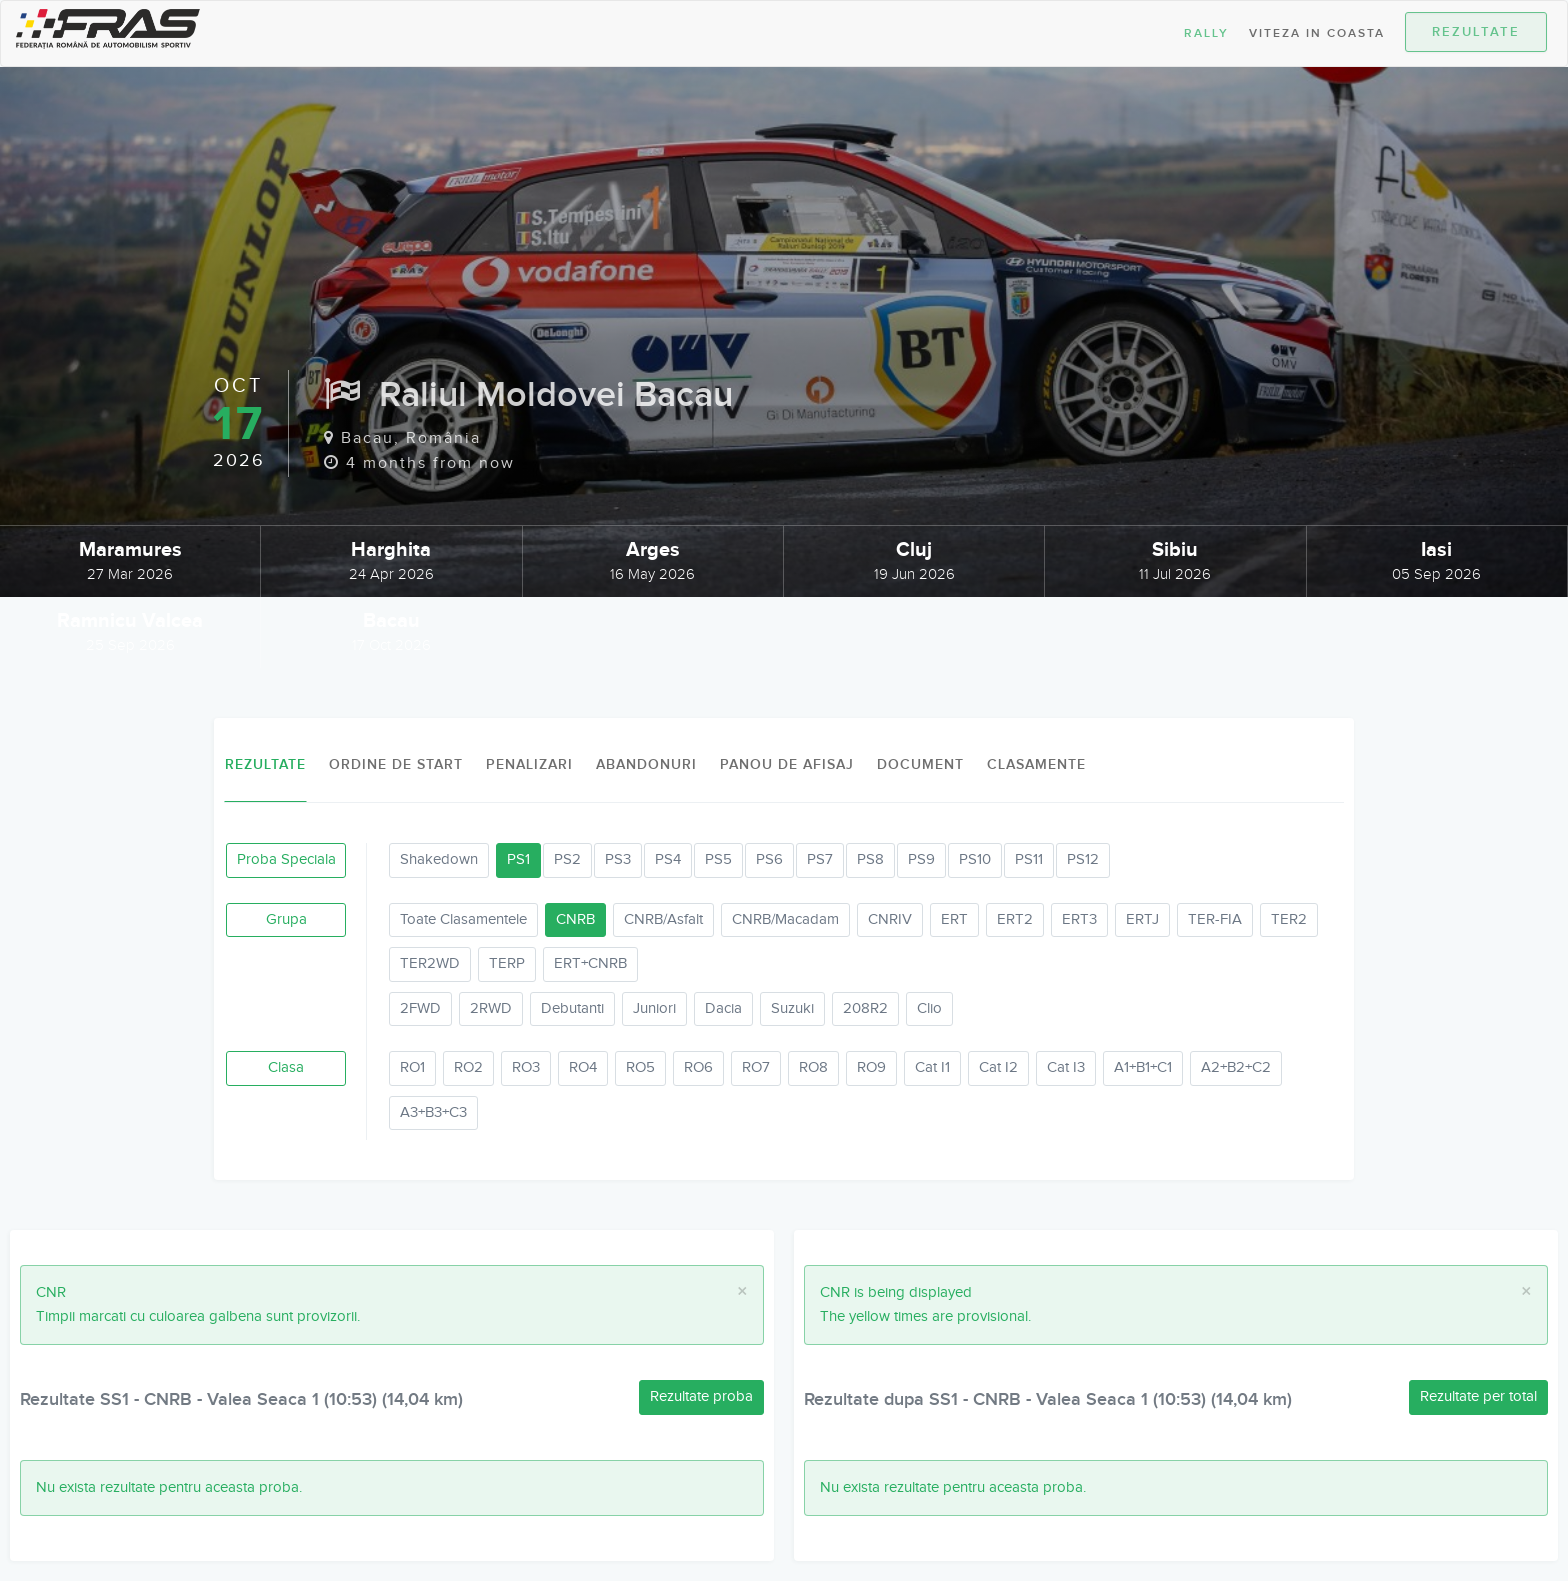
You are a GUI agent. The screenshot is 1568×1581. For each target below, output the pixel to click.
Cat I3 (1066, 1067)
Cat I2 (998, 1067)
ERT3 (1079, 919)
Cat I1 (932, 1067)
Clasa (286, 1067)
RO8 (813, 1067)
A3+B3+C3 (433, 1112)
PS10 (975, 859)
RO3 (526, 1067)
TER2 (1289, 919)
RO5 (640, 1067)
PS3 (618, 859)
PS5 (718, 859)
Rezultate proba (701, 1396)
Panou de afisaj (787, 764)
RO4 (583, 1067)
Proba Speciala (286, 859)
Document (920, 764)
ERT (954, 919)
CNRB (575, 919)
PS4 (668, 859)
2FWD (420, 1008)
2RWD (491, 1008)
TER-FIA (1215, 919)
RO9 (871, 1067)
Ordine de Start (396, 764)
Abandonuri (646, 764)
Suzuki (792, 1008)
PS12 (1083, 859)
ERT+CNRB (590, 963)
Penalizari (529, 764)
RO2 (468, 1067)
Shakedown (439, 859)
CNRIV (890, 919)
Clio (929, 1008)
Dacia (723, 1008)
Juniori (654, 1008)
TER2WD (430, 963)
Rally (1206, 33)
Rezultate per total (1478, 1396)
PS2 (567, 859)
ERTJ (1142, 919)
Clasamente (1036, 764)
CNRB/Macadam (785, 919)
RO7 (756, 1067)
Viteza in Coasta (1317, 33)
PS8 (870, 859)
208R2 (865, 1008)
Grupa (286, 919)
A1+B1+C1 (1143, 1067)
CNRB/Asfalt (663, 919)
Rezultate (1476, 32)
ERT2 (1015, 919)
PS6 (769, 859)
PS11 (1029, 859)
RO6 (698, 1067)
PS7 (820, 859)
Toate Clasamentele (463, 919)
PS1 (518, 859)
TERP (507, 963)
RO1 (412, 1067)
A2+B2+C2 (1236, 1067)
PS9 (921, 859)
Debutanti (572, 1008)
